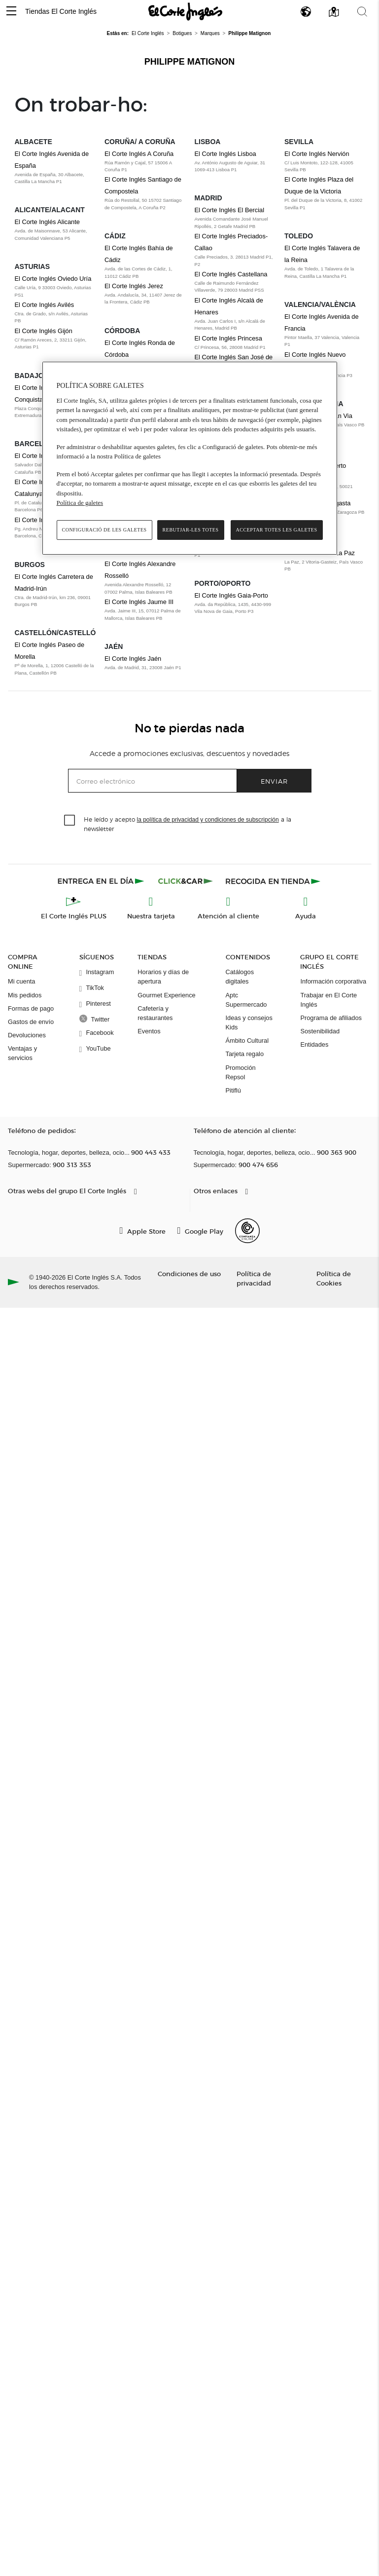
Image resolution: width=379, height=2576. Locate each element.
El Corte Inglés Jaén (132, 658)
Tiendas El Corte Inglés (61, 11)
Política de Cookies (333, 1278)
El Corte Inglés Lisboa (225, 153)
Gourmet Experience (166, 995)
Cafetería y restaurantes (155, 1013)
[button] (11, 11)
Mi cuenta (21, 981)
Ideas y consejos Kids (249, 1022)
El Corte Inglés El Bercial (230, 210)
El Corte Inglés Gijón (43, 331)
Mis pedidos (24, 995)
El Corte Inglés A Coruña (138, 153)
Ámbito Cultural (247, 1040)
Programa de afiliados (330, 1018)
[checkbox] (70, 821)
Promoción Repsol (241, 1072)
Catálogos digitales (240, 976)
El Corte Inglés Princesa (228, 338)
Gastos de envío (31, 1021)
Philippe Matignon (189, 62)
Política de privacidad (254, 1278)
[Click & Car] (185, 880)
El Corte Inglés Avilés (44, 304)
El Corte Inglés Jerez (133, 286)
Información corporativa (333, 981)
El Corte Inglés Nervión (316, 153)
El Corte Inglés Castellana (231, 274)
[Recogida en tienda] (273, 880)
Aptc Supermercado (246, 999)
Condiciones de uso (189, 1273)
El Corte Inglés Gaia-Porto (231, 595)
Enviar (274, 781)
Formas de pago (31, 1008)
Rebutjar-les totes (191, 529)
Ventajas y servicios (22, 1053)
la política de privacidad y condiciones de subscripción (208, 819)
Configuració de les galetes (104, 529)
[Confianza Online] (247, 1230)
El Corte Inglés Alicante (47, 222)
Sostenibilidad (320, 1031)
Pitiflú (233, 1090)
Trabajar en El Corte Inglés (328, 999)
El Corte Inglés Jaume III (138, 602)
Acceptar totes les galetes (276, 529)
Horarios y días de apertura (163, 976)
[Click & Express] (101, 880)
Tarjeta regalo (245, 1054)
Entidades (314, 1044)
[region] (190, 458)
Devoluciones (27, 1035)
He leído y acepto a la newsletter (187, 824)
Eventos (149, 1031)
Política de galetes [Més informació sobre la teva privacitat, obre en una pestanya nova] (80, 502)
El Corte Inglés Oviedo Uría (53, 278)
